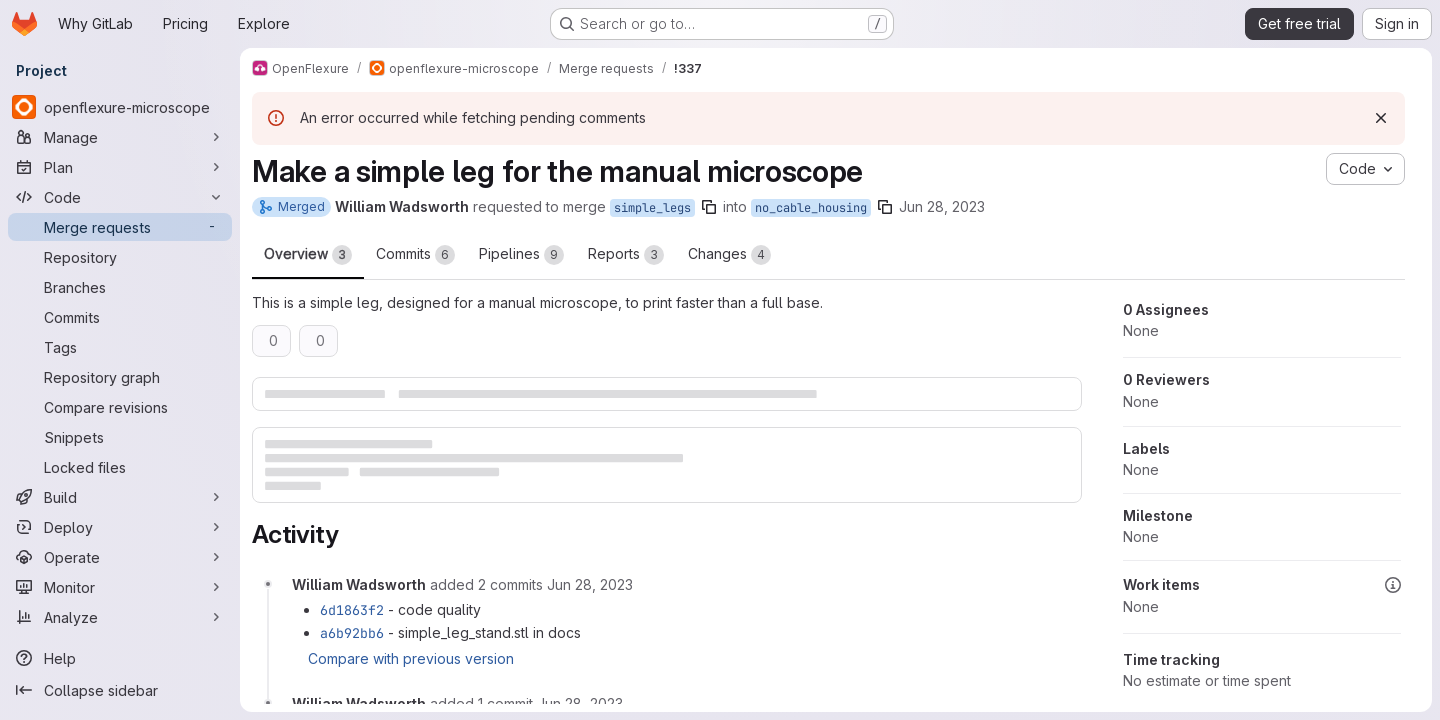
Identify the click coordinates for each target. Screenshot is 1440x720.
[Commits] (120, 317)
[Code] (120, 197)
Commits (415, 255)
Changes (729, 255)
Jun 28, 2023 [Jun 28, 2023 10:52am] (942, 206)
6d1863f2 (352, 610)
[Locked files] (120, 467)
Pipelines (521, 255)
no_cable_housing (811, 208)
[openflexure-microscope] (120, 107)
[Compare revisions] (120, 407)
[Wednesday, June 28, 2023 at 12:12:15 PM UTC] (580, 703)
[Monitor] (120, 587)
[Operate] (120, 557)
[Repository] (120, 257)
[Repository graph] (120, 377)
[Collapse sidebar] (120, 690)
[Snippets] (120, 437)
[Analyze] (120, 617)
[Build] (120, 497)
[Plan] (120, 167)
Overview (308, 255)
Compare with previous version (411, 658)
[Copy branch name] (709, 207)
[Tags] (120, 347)
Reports (626, 255)
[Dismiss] (1381, 118)
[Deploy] (120, 527)
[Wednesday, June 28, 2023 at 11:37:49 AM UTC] (590, 584)
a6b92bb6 (352, 633)
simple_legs (652, 208)
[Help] (120, 658)
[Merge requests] (120, 227)
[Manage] (120, 137)
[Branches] (120, 287)
